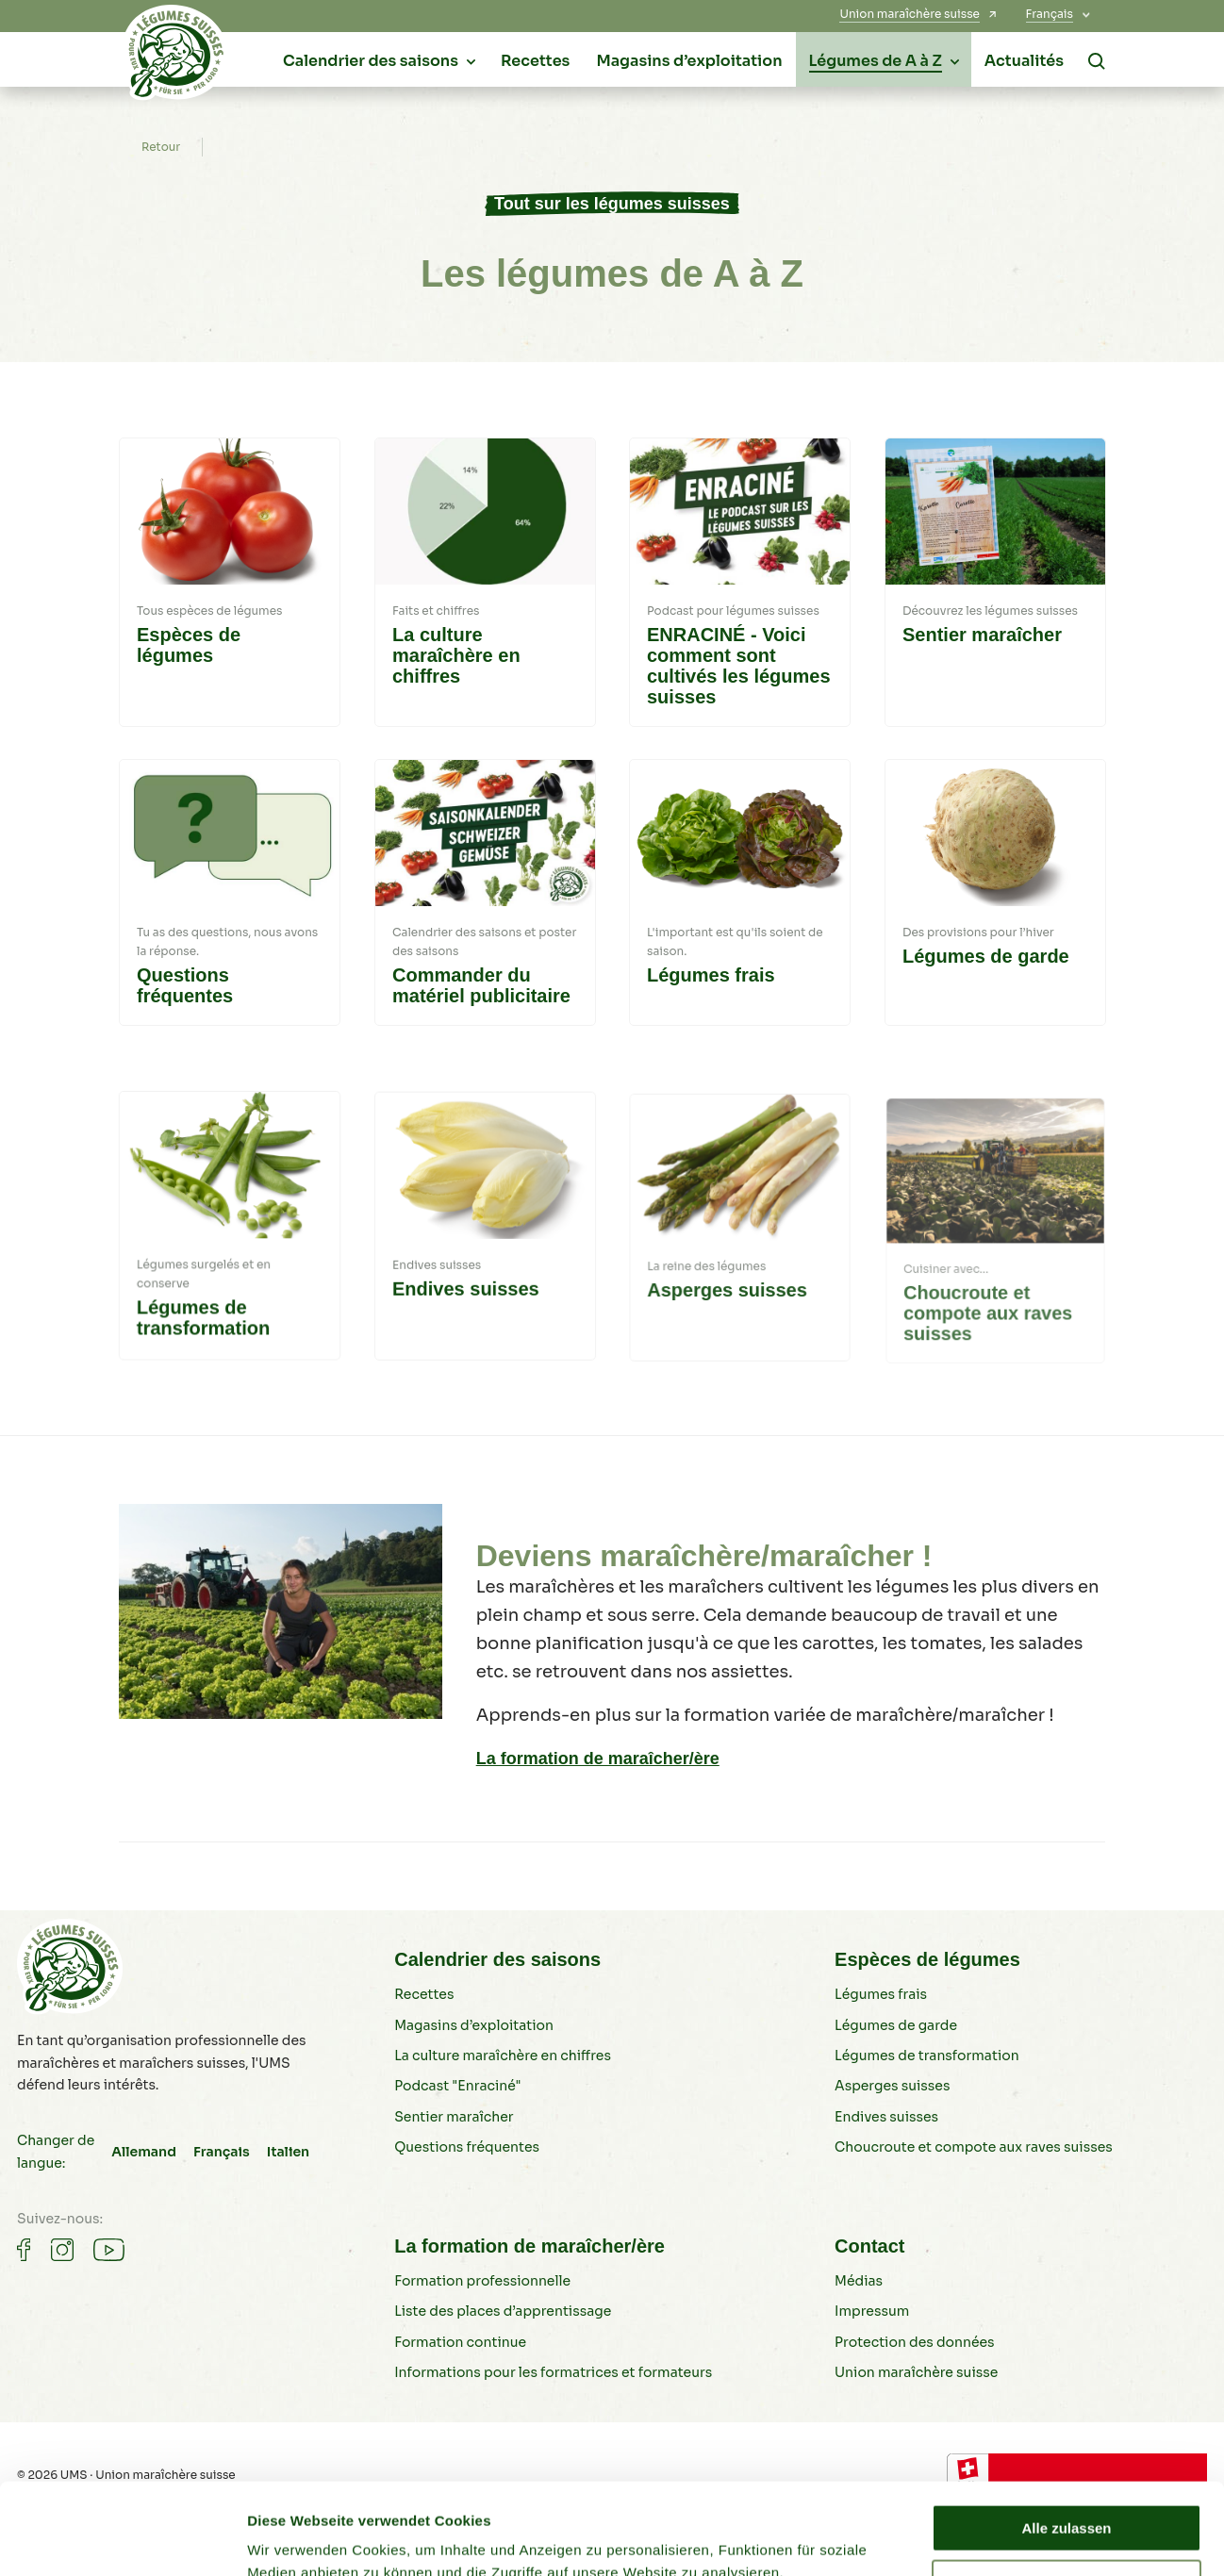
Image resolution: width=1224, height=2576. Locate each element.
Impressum (872, 2311)
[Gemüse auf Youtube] (108, 2249)
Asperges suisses (892, 2085)
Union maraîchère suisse (916, 2372)
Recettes (424, 1994)
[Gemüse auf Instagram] (62, 2249)
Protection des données (915, 2342)
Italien (288, 2151)
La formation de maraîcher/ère (598, 1758)
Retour (161, 147)
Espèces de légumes (927, 1959)
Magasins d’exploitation (474, 2025)
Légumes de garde (896, 2025)
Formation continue (460, 2342)
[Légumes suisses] (175, 57)
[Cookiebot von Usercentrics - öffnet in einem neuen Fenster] (122, 2539)
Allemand (143, 2151)
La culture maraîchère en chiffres (502, 2055)
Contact (869, 2246)
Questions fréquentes (466, 2146)
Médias (859, 2280)
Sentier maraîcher (453, 2116)
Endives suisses (886, 2116)
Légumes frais (881, 1994)
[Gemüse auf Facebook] (23, 2249)
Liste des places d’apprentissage (502, 2311)
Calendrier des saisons (497, 1959)
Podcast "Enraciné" (457, 2085)
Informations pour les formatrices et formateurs (553, 2372)
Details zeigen (294, 2539)
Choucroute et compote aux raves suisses (974, 2146)
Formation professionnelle (482, 2280)
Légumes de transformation (927, 2055)
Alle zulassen (1066, 2443)
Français (221, 2151)
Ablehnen (1066, 2497)
